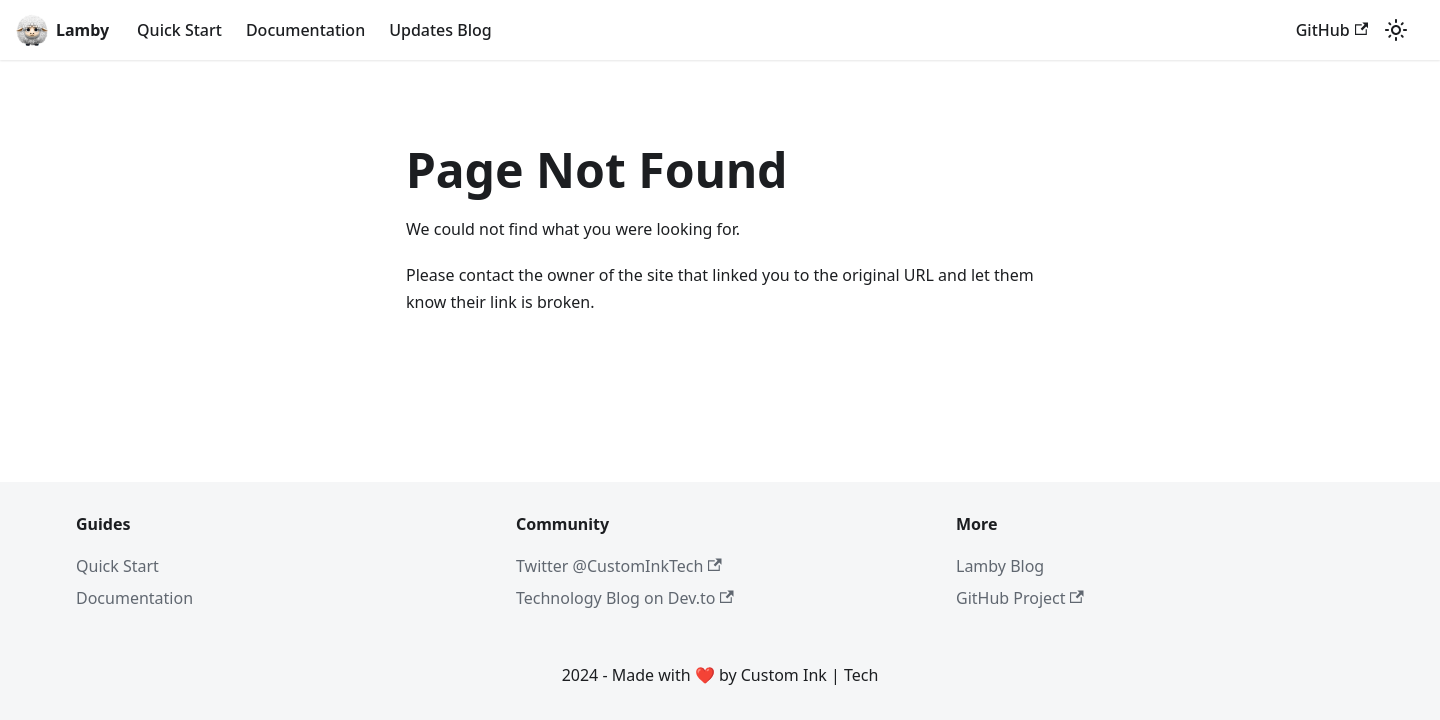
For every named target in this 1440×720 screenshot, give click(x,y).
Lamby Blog (1000, 566)
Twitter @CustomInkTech (619, 566)
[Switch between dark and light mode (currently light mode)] (1396, 30)
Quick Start (179, 30)
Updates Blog (440, 30)
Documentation (305, 30)
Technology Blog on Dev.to (625, 598)
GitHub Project (1020, 598)
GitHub (1332, 30)
